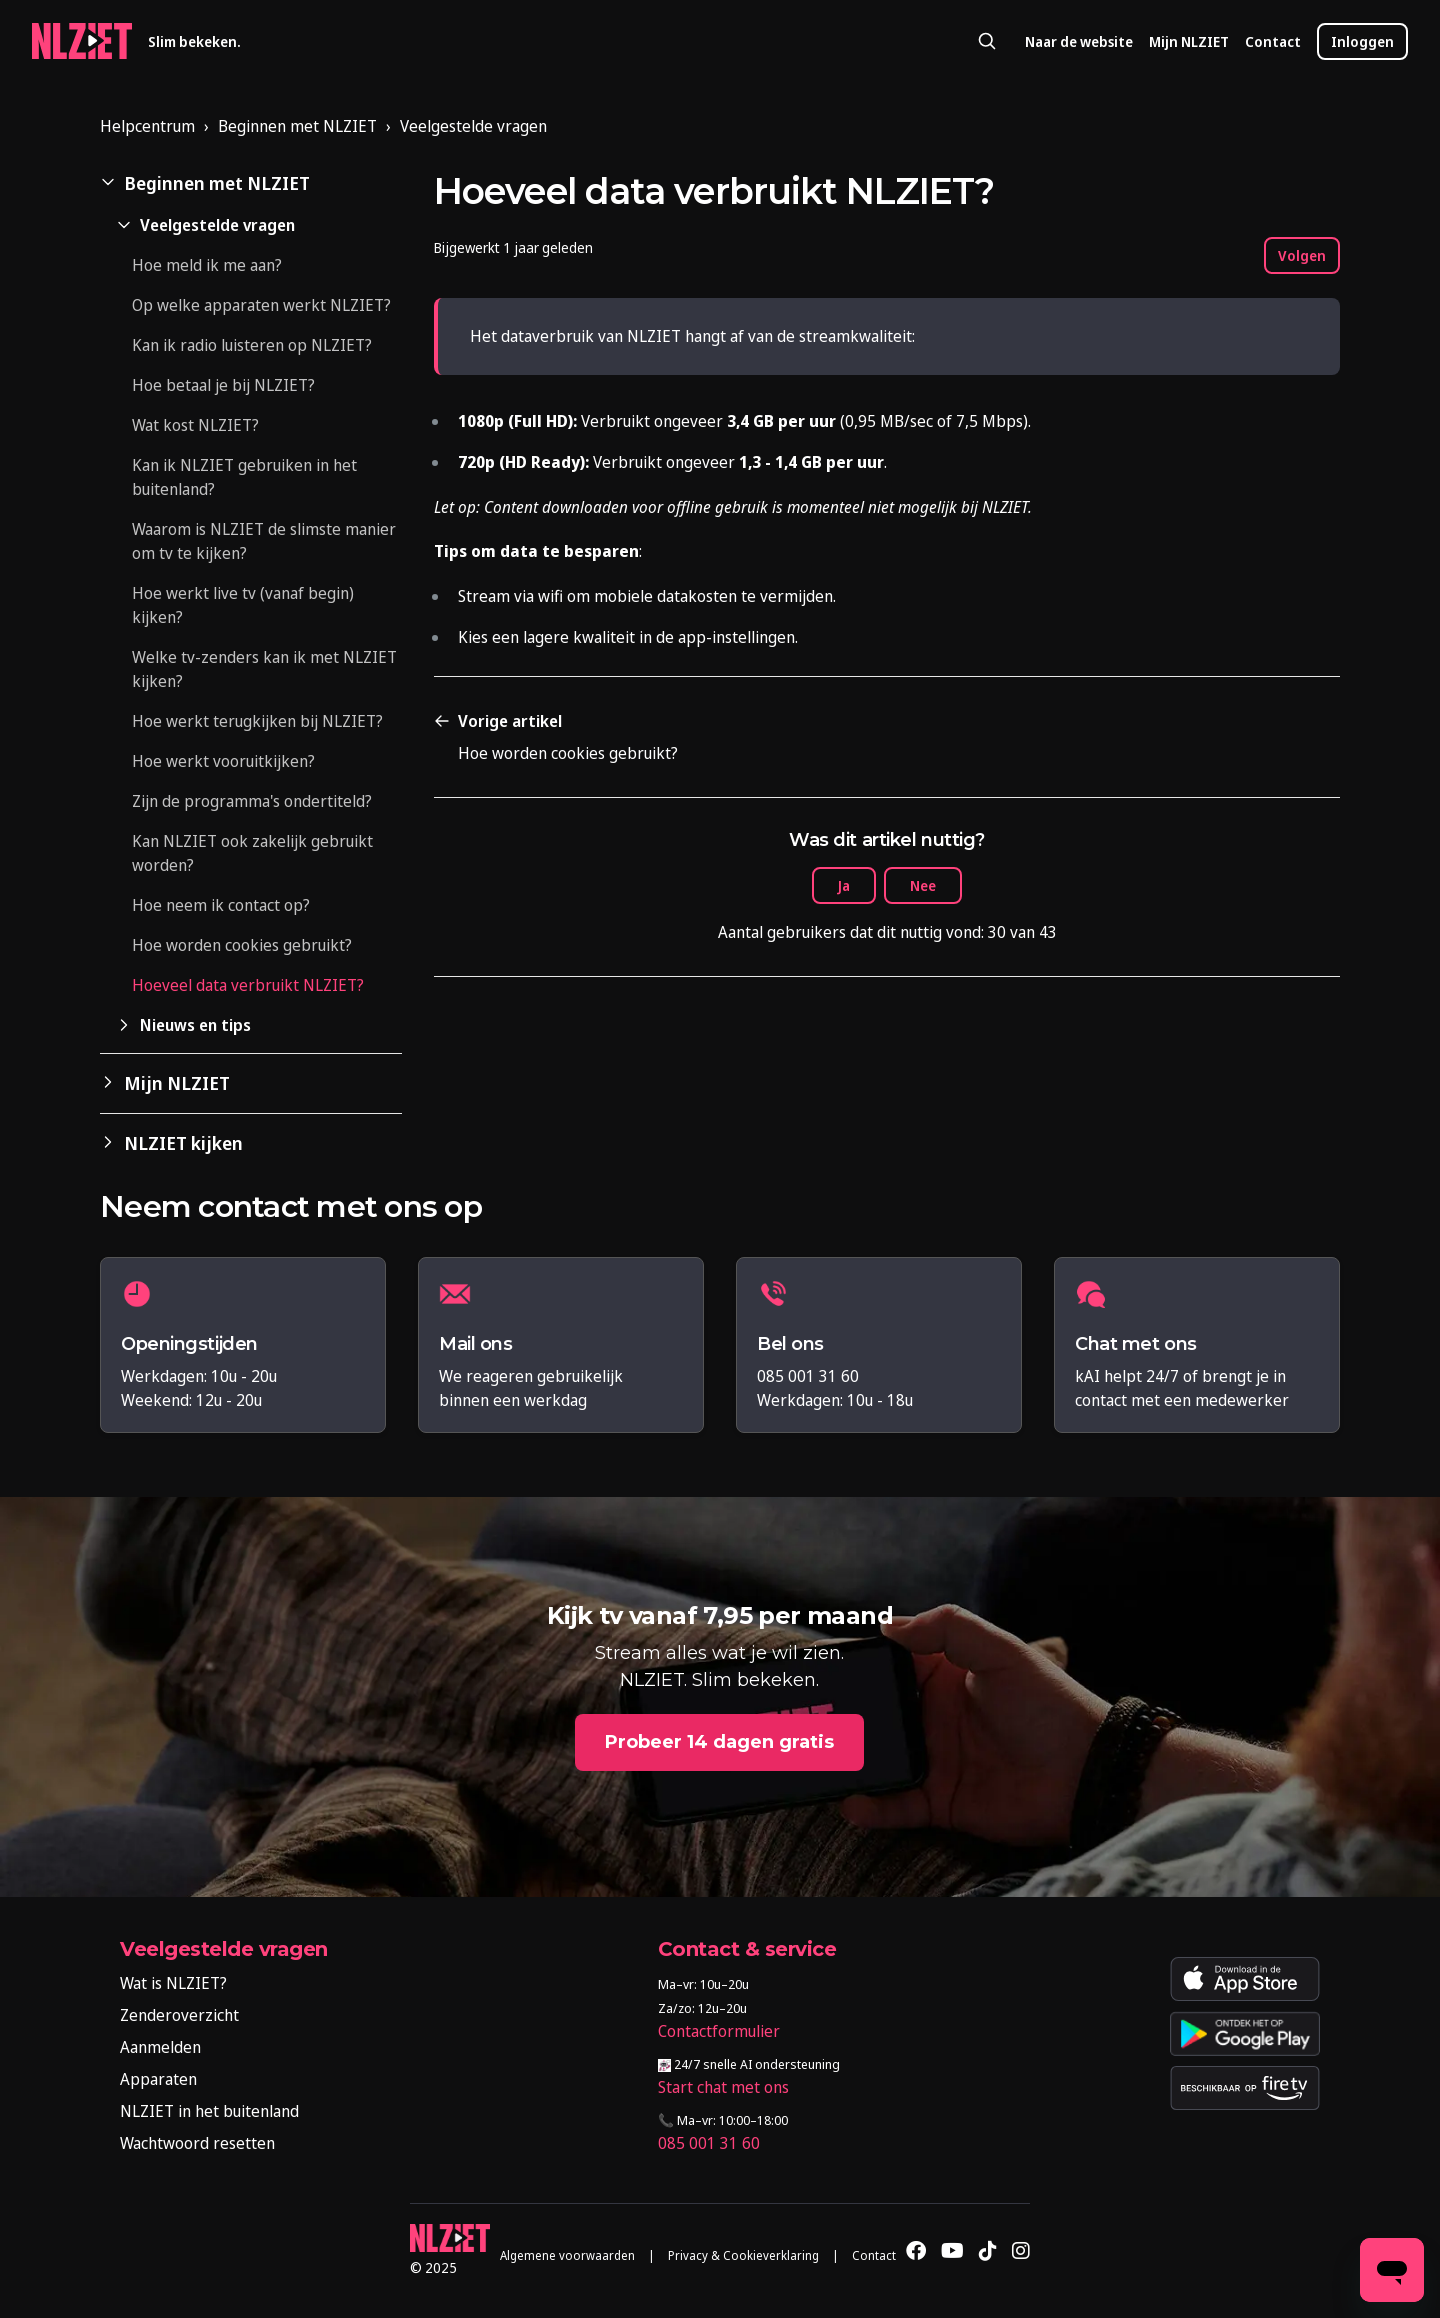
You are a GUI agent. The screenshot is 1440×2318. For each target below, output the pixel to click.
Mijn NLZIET (1189, 41)
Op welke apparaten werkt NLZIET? (261, 305)
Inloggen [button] (1362, 41)
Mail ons (475, 1344)
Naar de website (1079, 41)
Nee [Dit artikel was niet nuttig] (923, 885)
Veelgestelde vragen (473, 126)
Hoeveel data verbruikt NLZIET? (248, 985)
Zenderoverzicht (179, 2015)
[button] (251, 183)
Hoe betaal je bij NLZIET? (223, 385)
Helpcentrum (147, 126)
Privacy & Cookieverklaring (743, 2255)
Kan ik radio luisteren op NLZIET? (252, 345)
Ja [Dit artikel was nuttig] (844, 885)
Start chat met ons (723, 2087)
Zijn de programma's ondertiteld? (252, 801)
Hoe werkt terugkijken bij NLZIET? (257, 721)
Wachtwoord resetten (197, 2143)
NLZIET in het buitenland (209, 2111)
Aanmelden (160, 2047)
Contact (1273, 41)
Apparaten (158, 2079)
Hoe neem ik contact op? (221, 905)
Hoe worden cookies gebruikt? (242, 945)
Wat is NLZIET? (173, 1983)
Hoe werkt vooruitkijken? (223, 761)
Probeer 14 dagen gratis (719, 1742)
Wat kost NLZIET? (195, 425)
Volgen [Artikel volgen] (1302, 255)
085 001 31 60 (709, 2143)
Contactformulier (719, 2031)
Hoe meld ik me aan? (207, 265)
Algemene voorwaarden (567, 2255)
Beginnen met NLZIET (297, 126)
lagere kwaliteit (579, 637)
